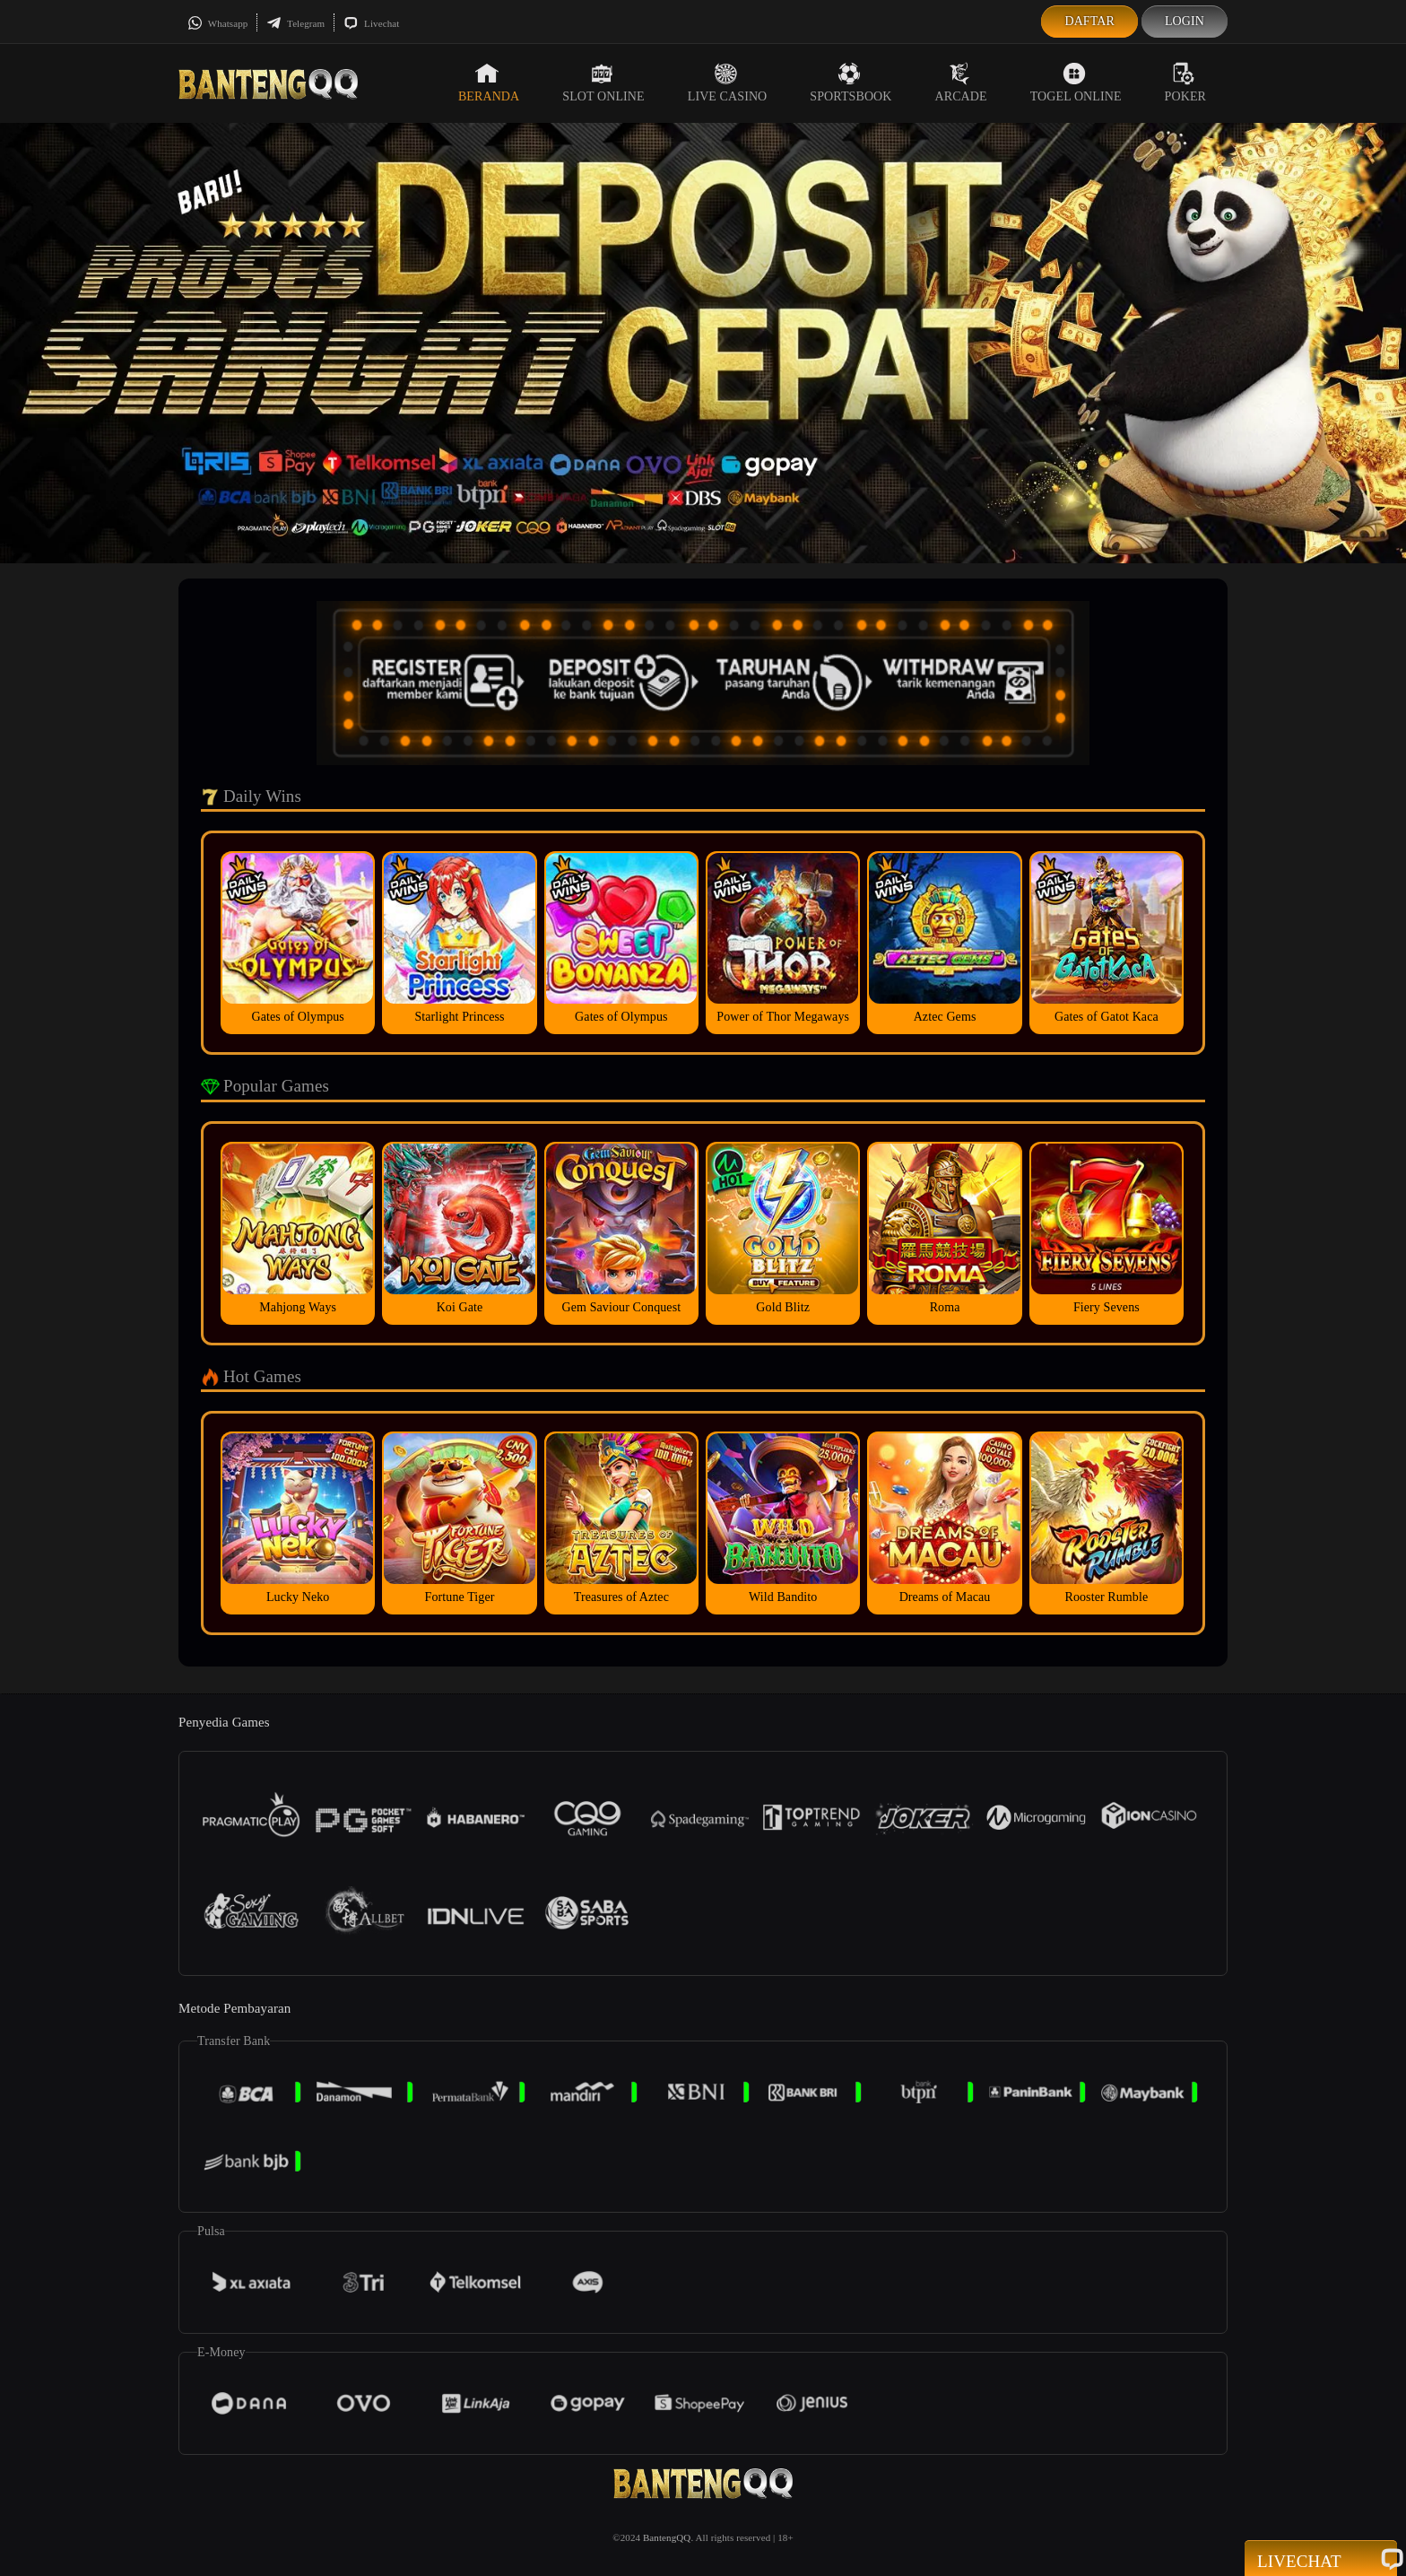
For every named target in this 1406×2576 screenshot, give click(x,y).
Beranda (488, 82)
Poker (1185, 82)
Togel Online (1076, 82)
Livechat (371, 23)
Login (1184, 21)
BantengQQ (666, 2537)
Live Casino (728, 82)
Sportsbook (850, 82)
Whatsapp (217, 23)
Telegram (295, 23)
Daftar (1089, 21)
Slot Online (603, 82)
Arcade (961, 82)
